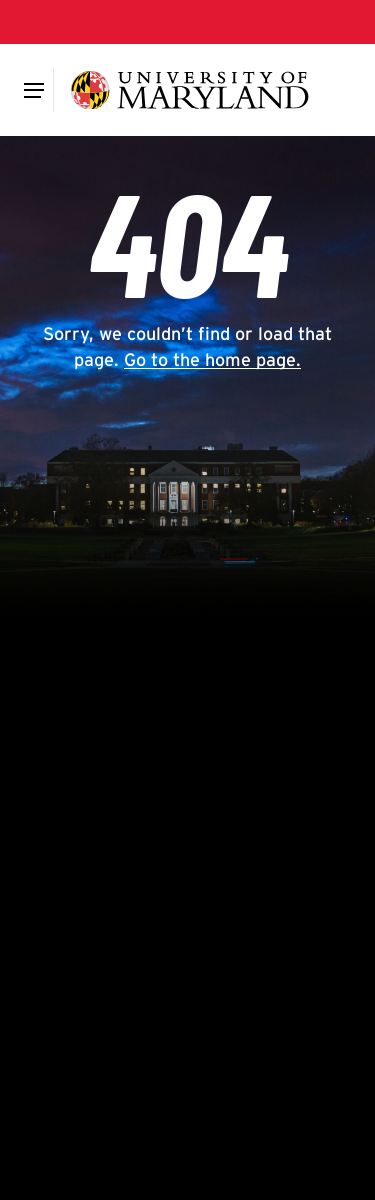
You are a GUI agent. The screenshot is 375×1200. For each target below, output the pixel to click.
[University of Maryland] (189, 90)
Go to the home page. (212, 359)
